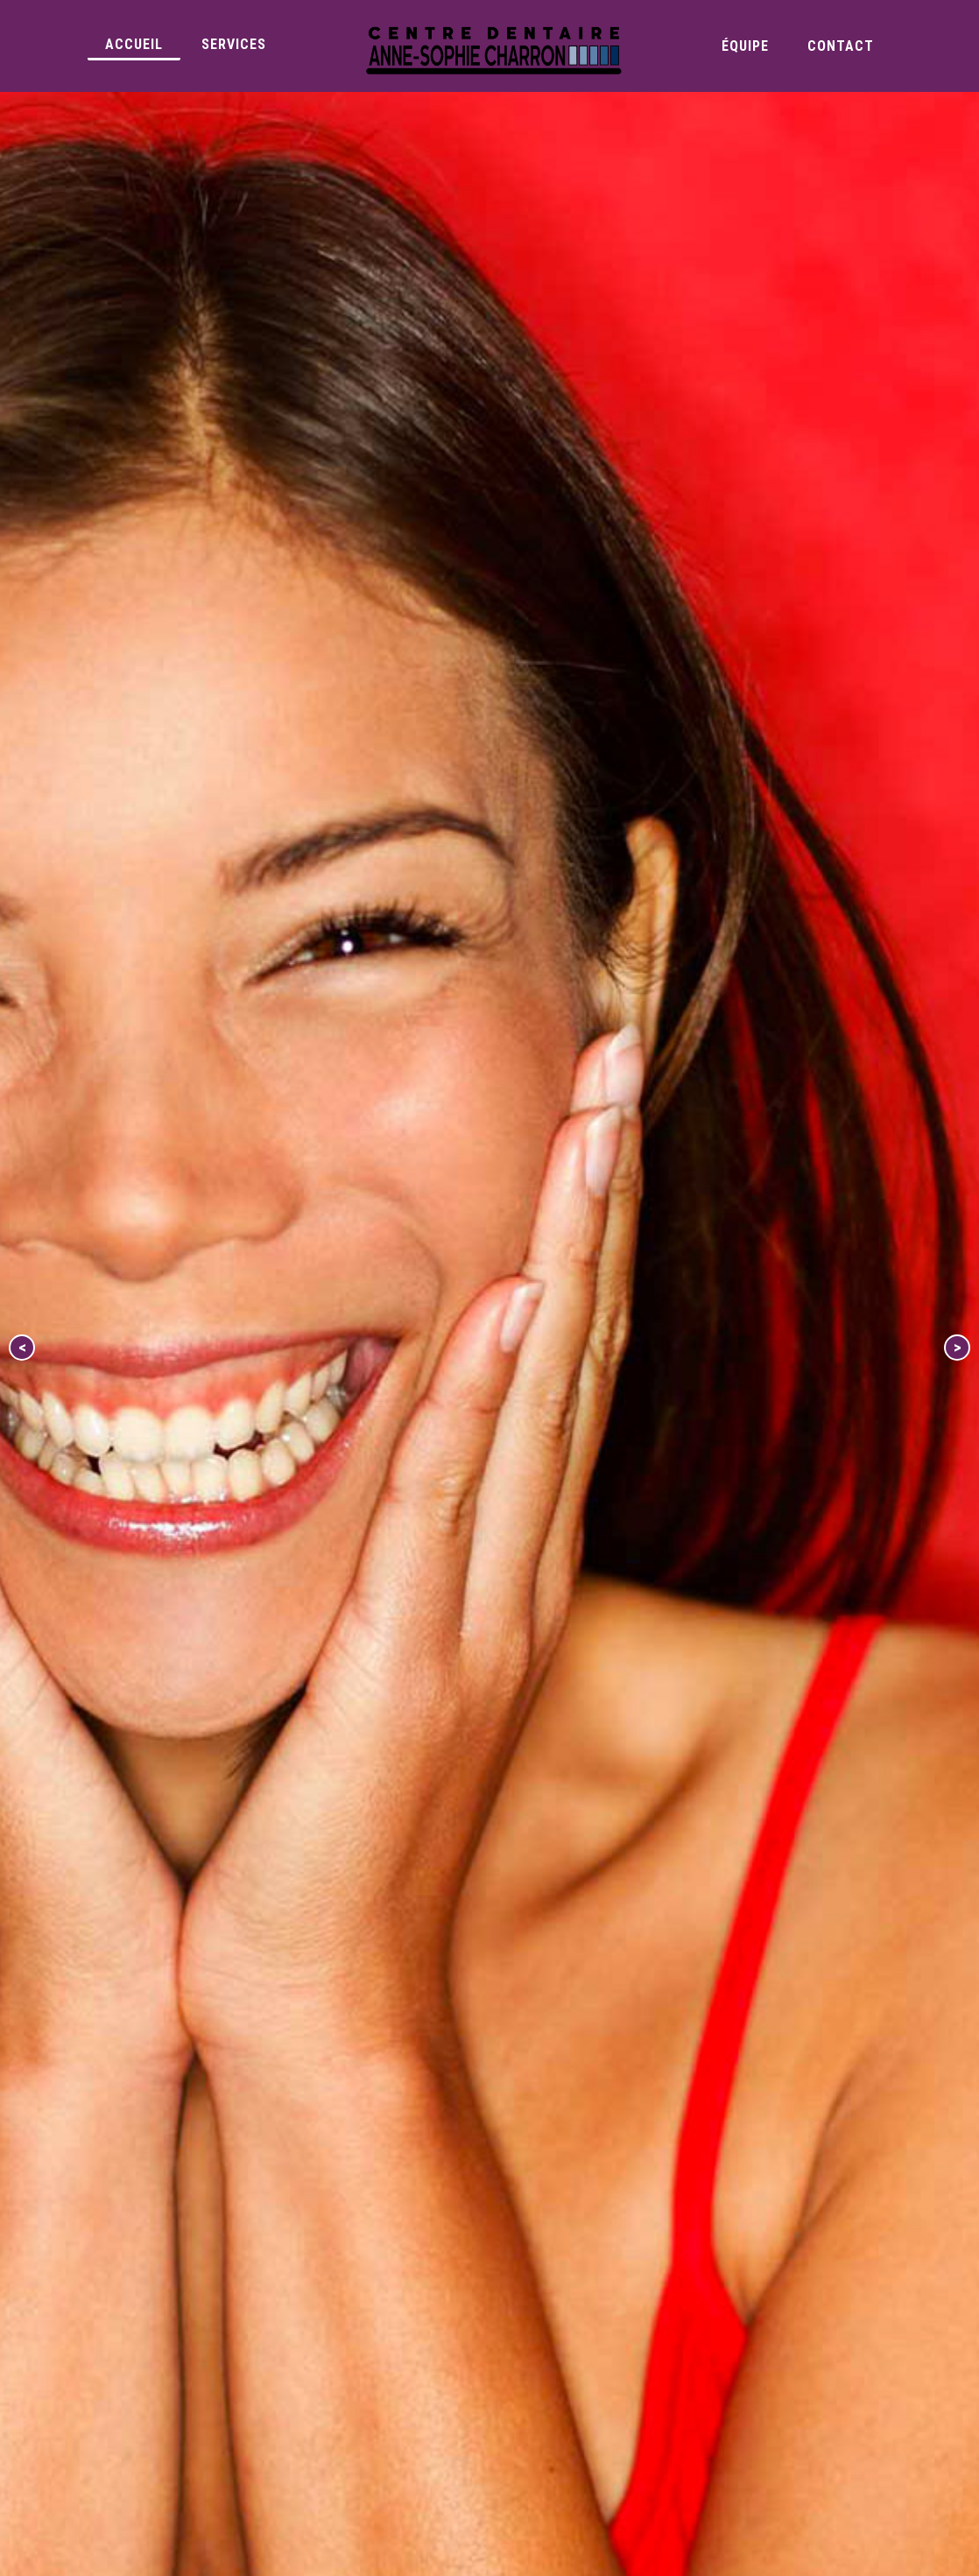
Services (233, 44)
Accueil (134, 44)
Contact (840, 46)
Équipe (745, 46)
